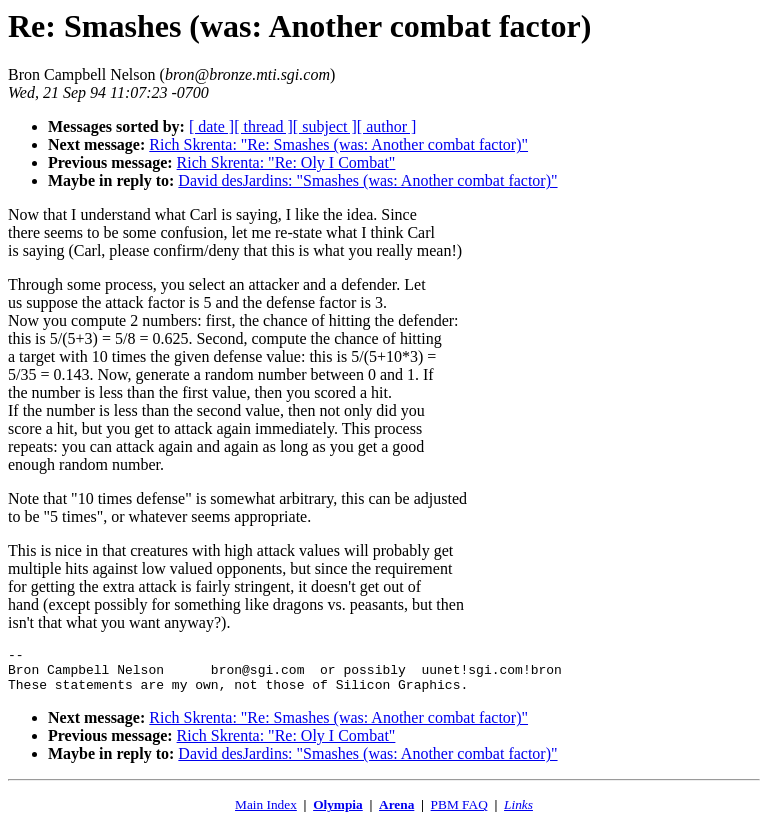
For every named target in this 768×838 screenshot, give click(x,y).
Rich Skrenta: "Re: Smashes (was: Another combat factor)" (338, 144)
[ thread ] (263, 126)
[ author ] (387, 126)
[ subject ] (325, 126)
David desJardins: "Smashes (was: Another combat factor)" (367, 180)
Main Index (266, 813)
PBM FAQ (459, 813)
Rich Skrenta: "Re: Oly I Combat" (286, 162)
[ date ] (211, 126)
